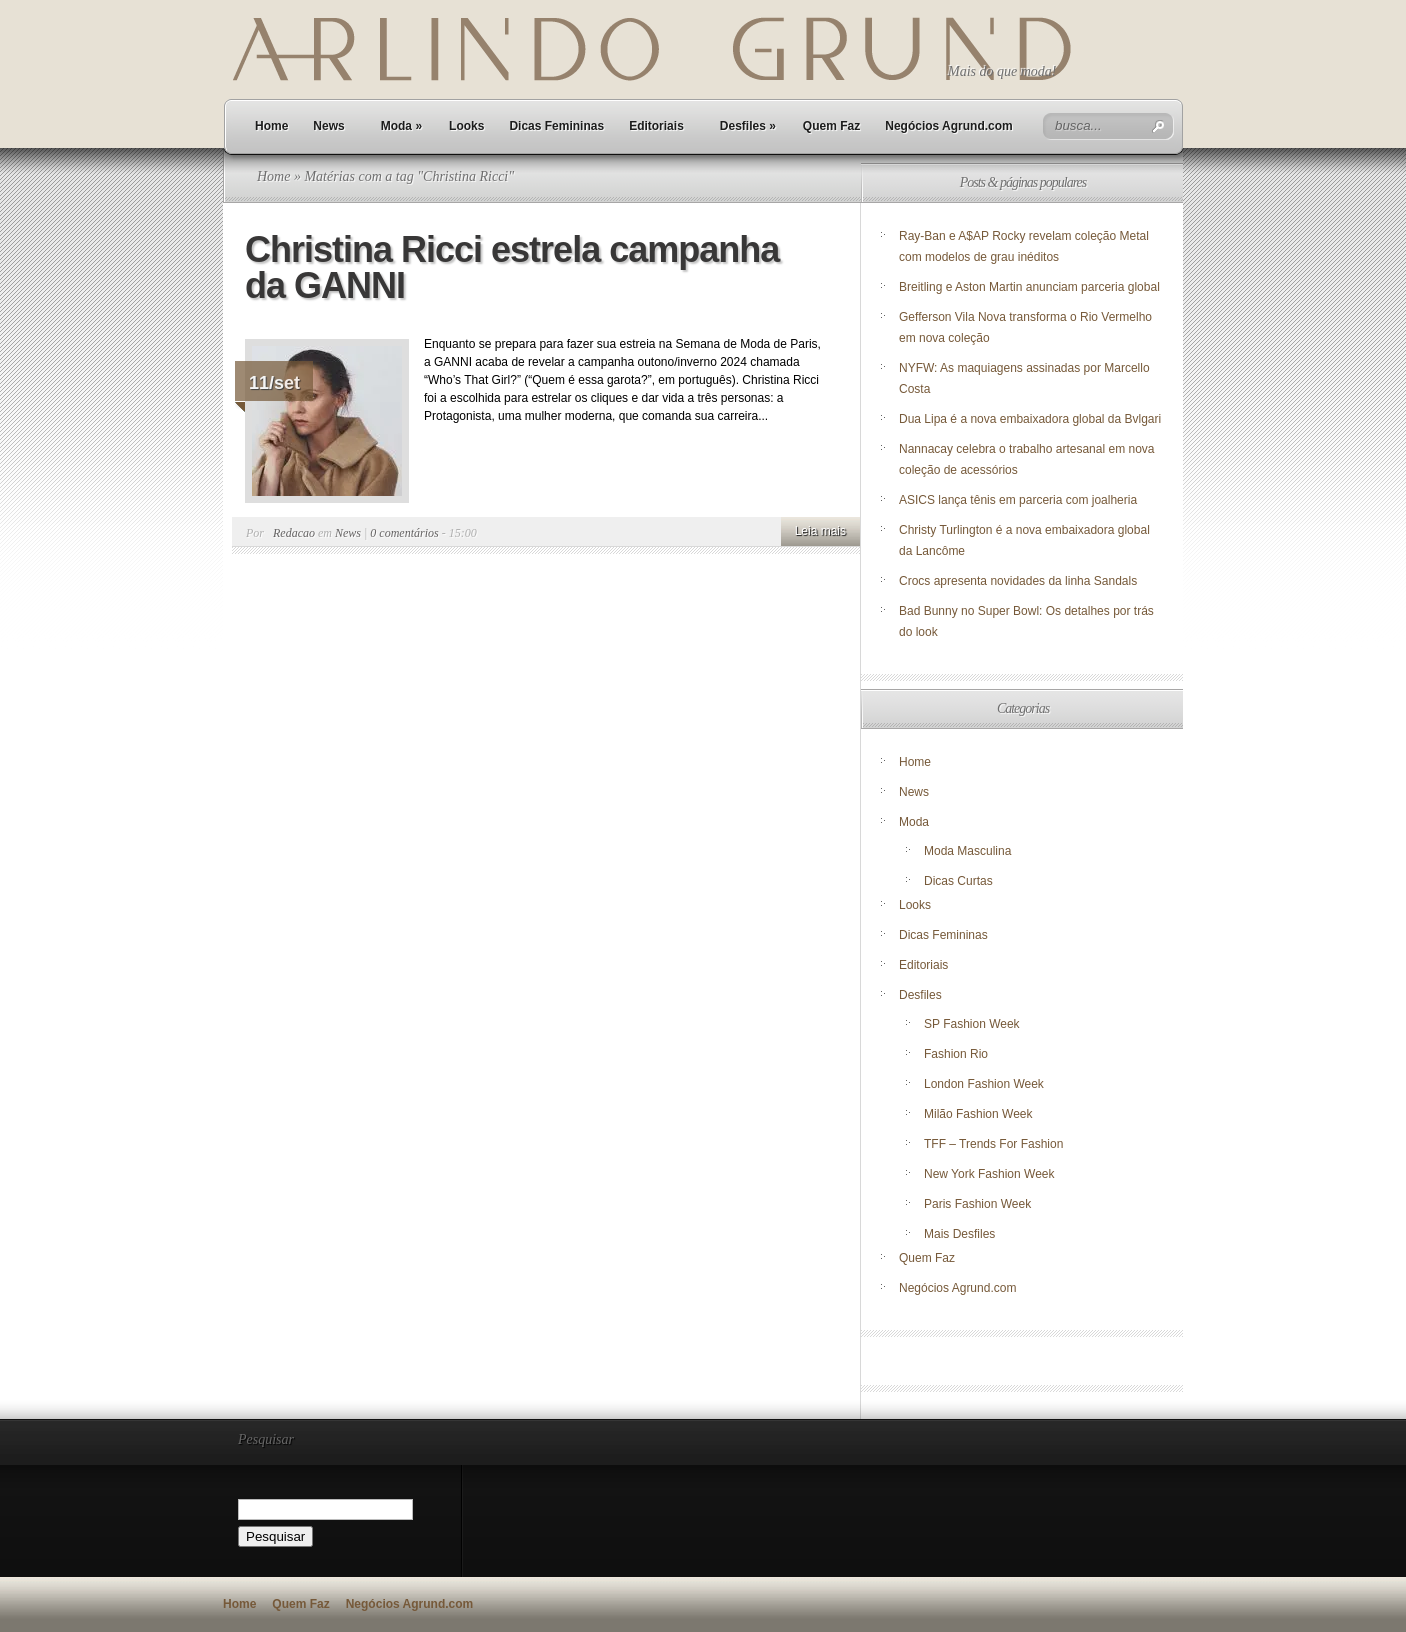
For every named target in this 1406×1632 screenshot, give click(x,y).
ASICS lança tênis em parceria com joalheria (1018, 500)
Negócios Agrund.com (949, 126)
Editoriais (656, 126)
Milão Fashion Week (978, 1114)
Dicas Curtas (958, 881)
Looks (466, 126)
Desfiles (748, 126)
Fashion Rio (956, 1054)
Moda (401, 126)
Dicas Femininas (556, 126)
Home (271, 126)
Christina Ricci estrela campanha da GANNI (512, 267)
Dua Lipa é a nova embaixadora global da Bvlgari (1030, 419)
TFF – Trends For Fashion (993, 1144)
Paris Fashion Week (977, 1204)
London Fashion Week (984, 1084)
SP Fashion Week (972, 1024)
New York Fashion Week (989, 1174)
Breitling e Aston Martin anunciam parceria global (1029, 287)
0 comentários (404, 533)
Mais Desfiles (959, 1234)
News (328, 126)
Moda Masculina (967, 851)
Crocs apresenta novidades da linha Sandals (1018, 581)
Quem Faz (831, 126)
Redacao (294, 533)
